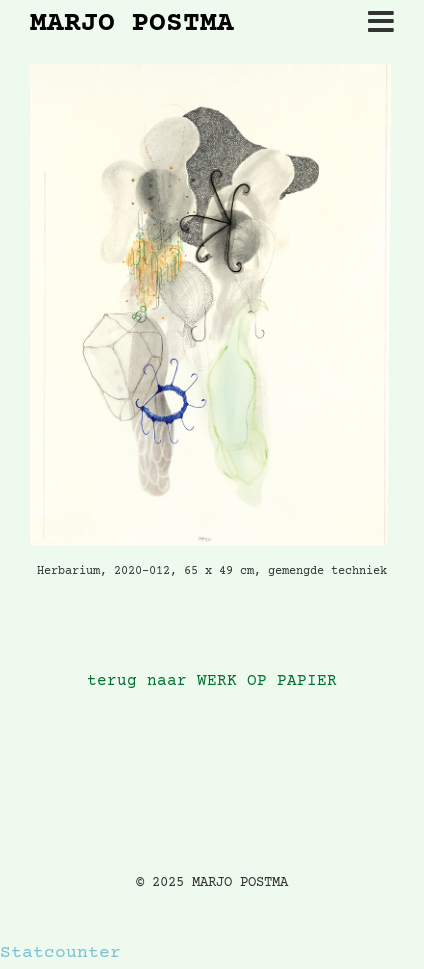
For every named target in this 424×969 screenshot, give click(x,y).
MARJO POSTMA (132, 25)
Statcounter (60, 953)
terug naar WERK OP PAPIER (212, 681)
